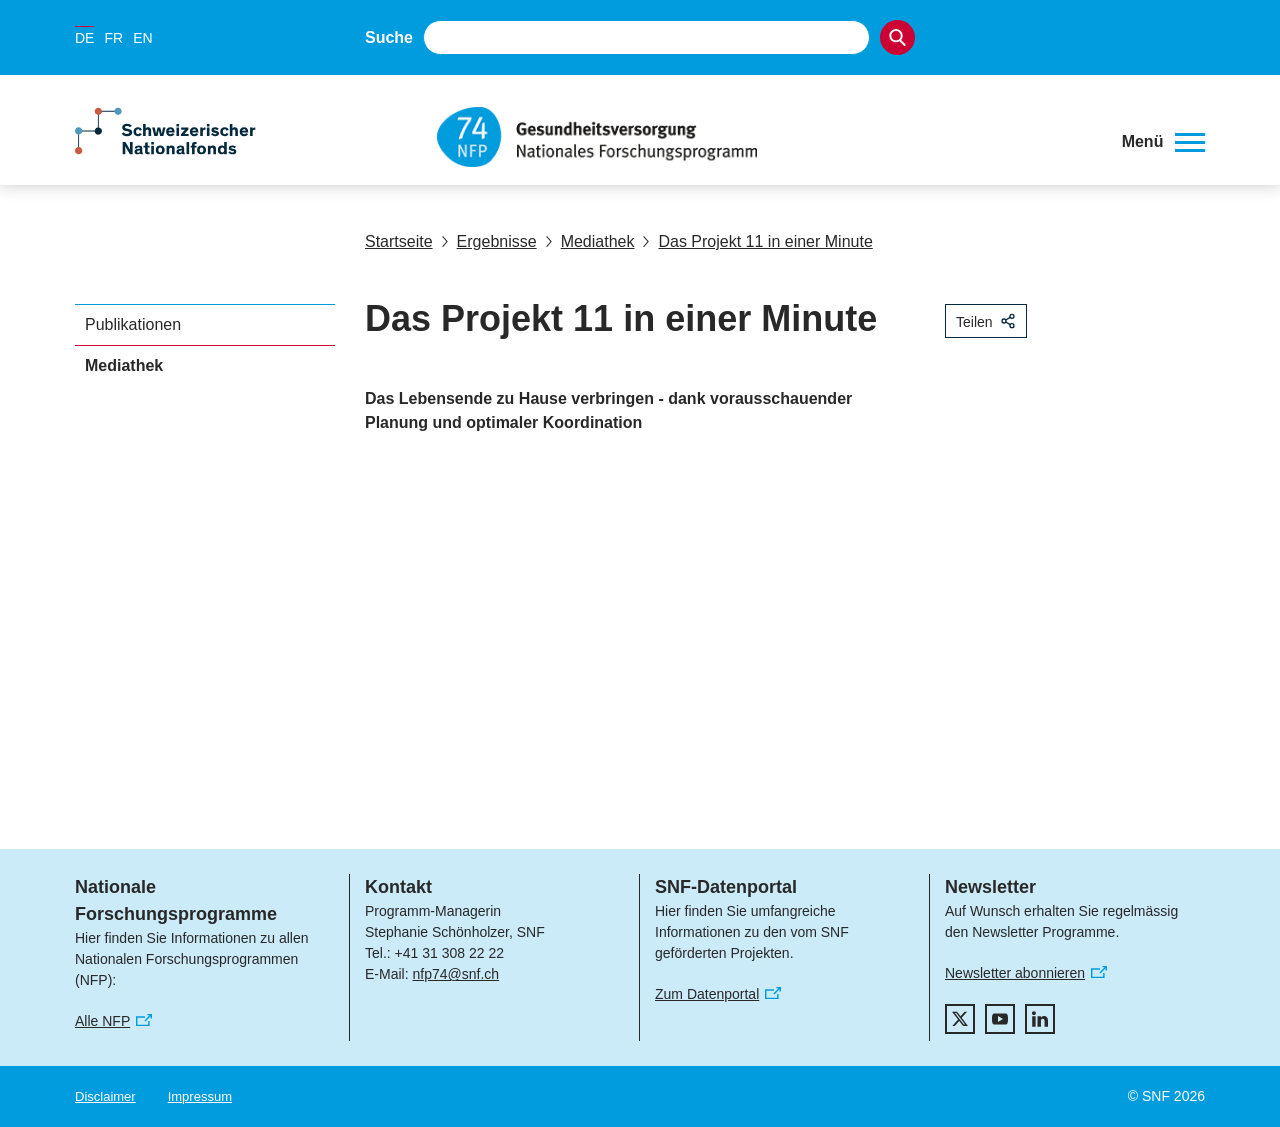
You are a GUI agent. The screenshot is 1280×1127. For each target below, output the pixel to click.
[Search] (897, 37)
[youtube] (1000, 1019)
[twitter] (960, 1019)
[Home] (764, 137)
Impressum (200, 1096)
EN (142, 38)
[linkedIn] (1040, 1019)
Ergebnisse (489, 241)
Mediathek (590, 241)
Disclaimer (105, 1096)
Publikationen (133, 324)
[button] (1163, 142)
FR (113, 38)
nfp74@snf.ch (455, 974)
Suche (389, 37)
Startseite (399, 241)
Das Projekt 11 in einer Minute (757, 241)
